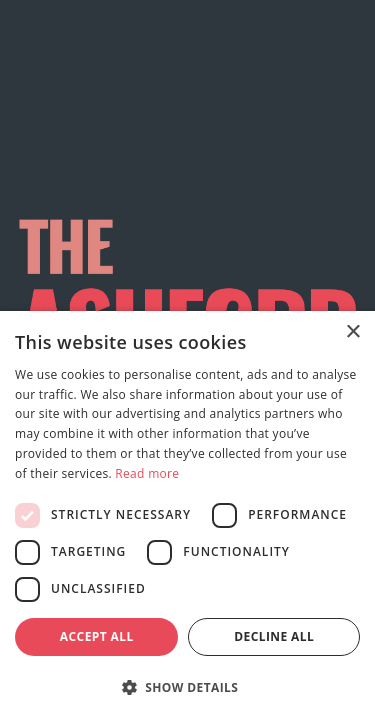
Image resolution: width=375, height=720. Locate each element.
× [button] (352, 332)
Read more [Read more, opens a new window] (147, 473)
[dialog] (187, 515)
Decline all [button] (274, 636)
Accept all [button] (97, 636)
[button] (187, 687)
